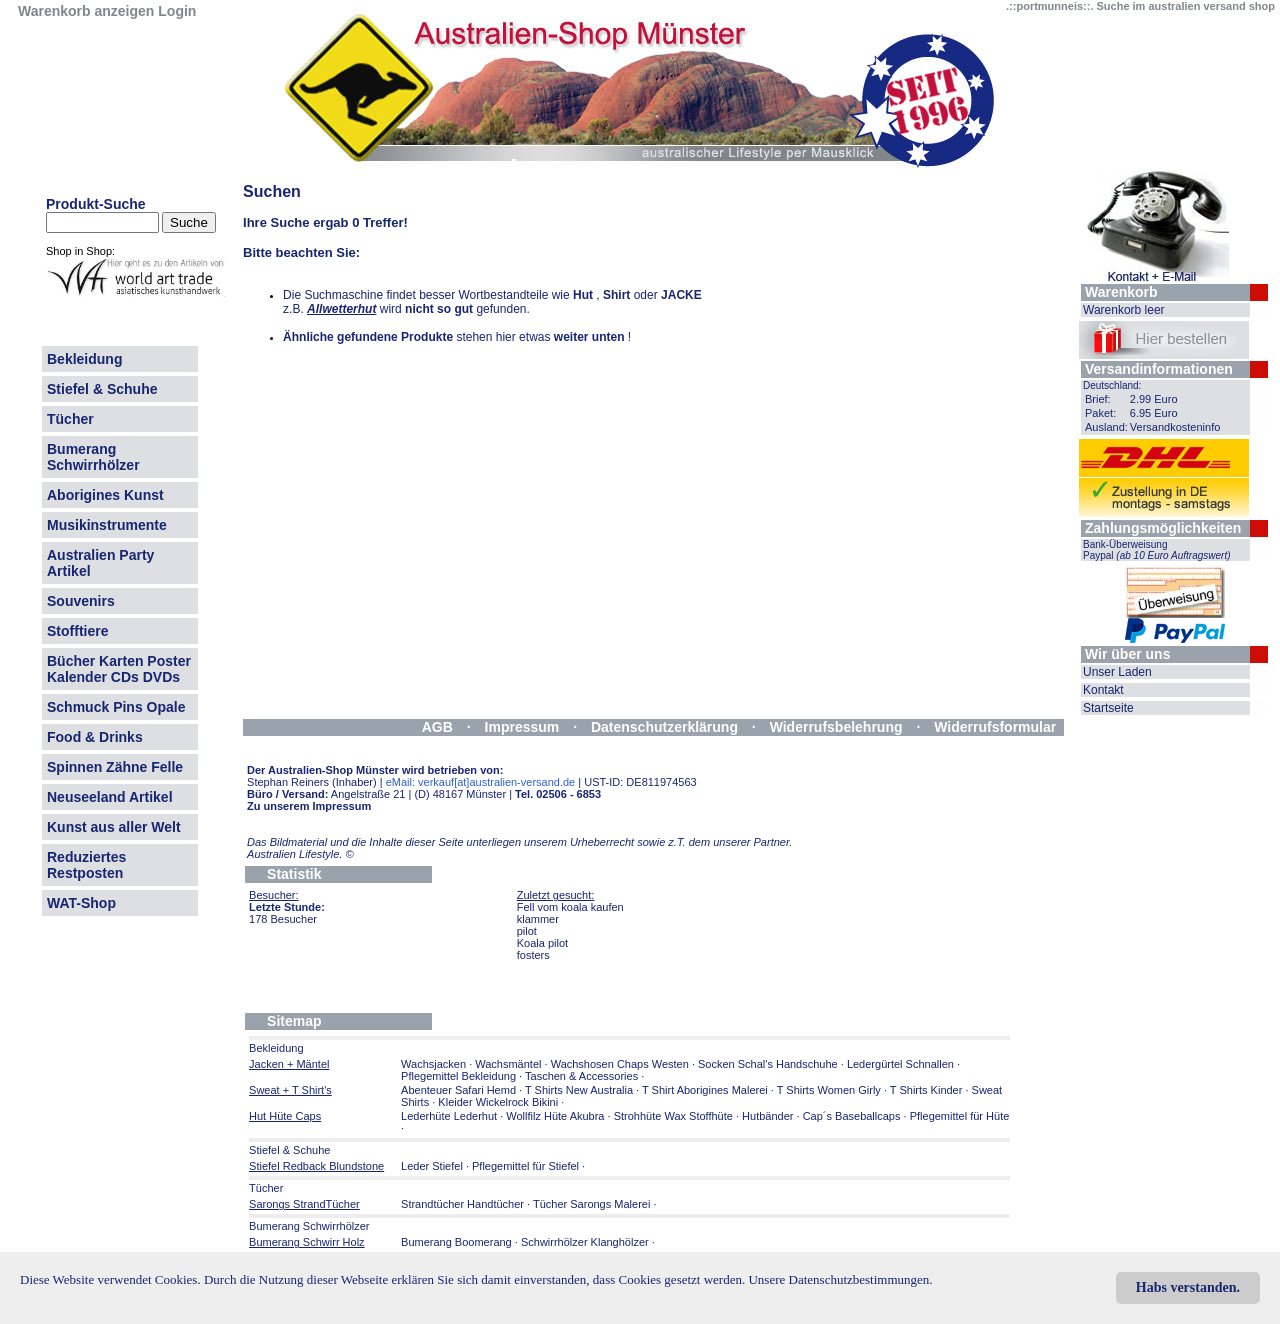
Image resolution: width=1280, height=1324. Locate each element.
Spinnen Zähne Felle (115, 767)
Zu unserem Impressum (309, 806)
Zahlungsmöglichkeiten (1163, 528)
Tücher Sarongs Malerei (591, 1204)
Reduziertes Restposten (86, 865)
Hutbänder (769, 1116)
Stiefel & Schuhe (102, 389)
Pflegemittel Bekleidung (458, 1076)
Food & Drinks (95, 737)
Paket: (1100, 413)
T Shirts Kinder (926, 1090)
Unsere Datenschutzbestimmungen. (840, 1279)
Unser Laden (1117, 672)
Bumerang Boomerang (456, 1242)
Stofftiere (77, 631)
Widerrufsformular (995, 727)
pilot (527, 931)
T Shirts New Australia (579, 1090)
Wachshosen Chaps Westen (620, 1064)
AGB (437, 727)
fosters (533, 955)
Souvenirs (81, 601)
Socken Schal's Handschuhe (768, 1064)
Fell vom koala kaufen (570, 907)
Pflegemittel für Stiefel (525, 1166)
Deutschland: (1112, 385)
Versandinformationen (1159, 369)
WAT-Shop (81, 903)
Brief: (1098, 399)
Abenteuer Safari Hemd (458, 1090)
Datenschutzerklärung (664, 727)
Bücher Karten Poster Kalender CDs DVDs (119, 669)
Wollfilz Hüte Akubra (555, 1116)
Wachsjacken (433, 1064)
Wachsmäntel (508, 1064)
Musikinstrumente (107, 525)
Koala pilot (542, 943)
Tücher (70, 419)
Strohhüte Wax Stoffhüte (673, 1116)
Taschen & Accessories (581, 1076)
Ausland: (1106, 427)
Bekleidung (84, 359)
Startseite (1108, 708)
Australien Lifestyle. (300, 854)
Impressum (522, 727)
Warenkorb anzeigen (86, 11)
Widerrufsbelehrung (836, 727)
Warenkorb (1121, 292)
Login (177, 11)
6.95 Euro (1154, 413)
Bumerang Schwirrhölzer (93, 457)
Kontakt (1103, 690)
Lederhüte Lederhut (449, 1116)
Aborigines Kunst (105, 495)
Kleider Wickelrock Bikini (498, 1102)
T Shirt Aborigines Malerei (705, 1090)
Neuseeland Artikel (110, 797)
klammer (538, 919)
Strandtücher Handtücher (462, 1204)
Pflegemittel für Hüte (960, 1116)
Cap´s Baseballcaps (852, 1116)
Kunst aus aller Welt (114, 827)
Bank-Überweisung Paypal (1157, 550)
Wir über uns (1127, 654)
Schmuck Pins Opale (116, 707)
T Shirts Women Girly (829, 1090)
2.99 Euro (1154, 399)
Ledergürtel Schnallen (900, 1064)
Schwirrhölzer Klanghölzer (585, 1242)
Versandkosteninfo (1175, 427)
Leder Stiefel (433, 1166)
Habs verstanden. (1188, 1287)
